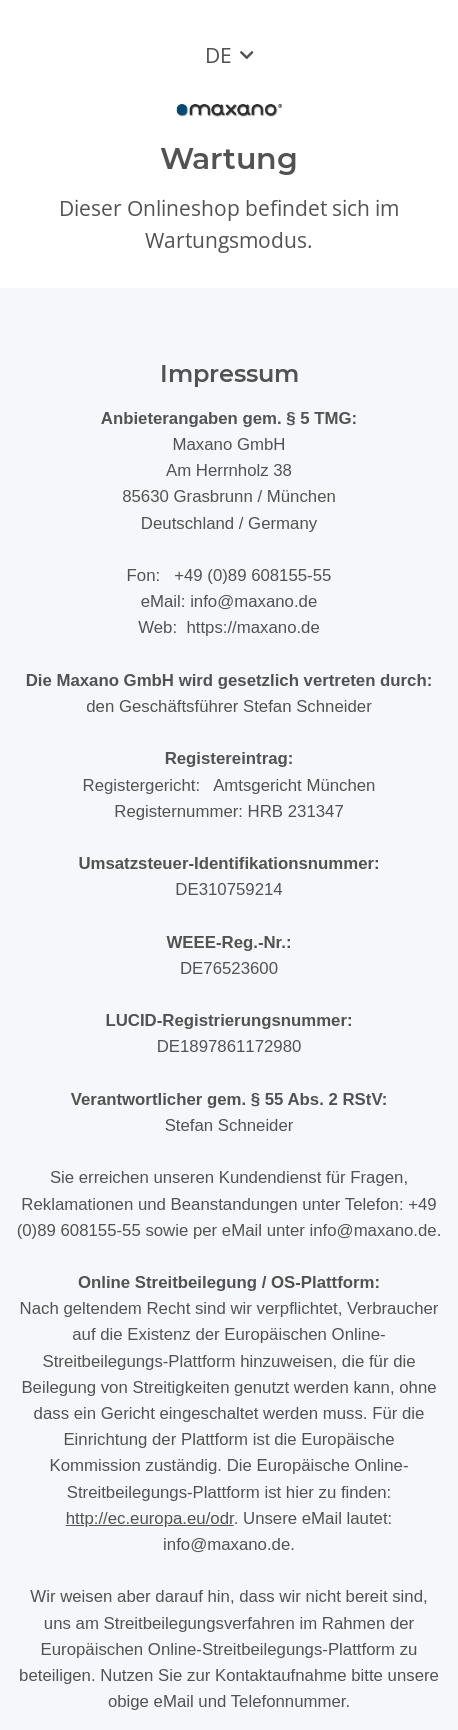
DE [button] (218, 55)
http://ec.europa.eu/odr (150, 1518)
